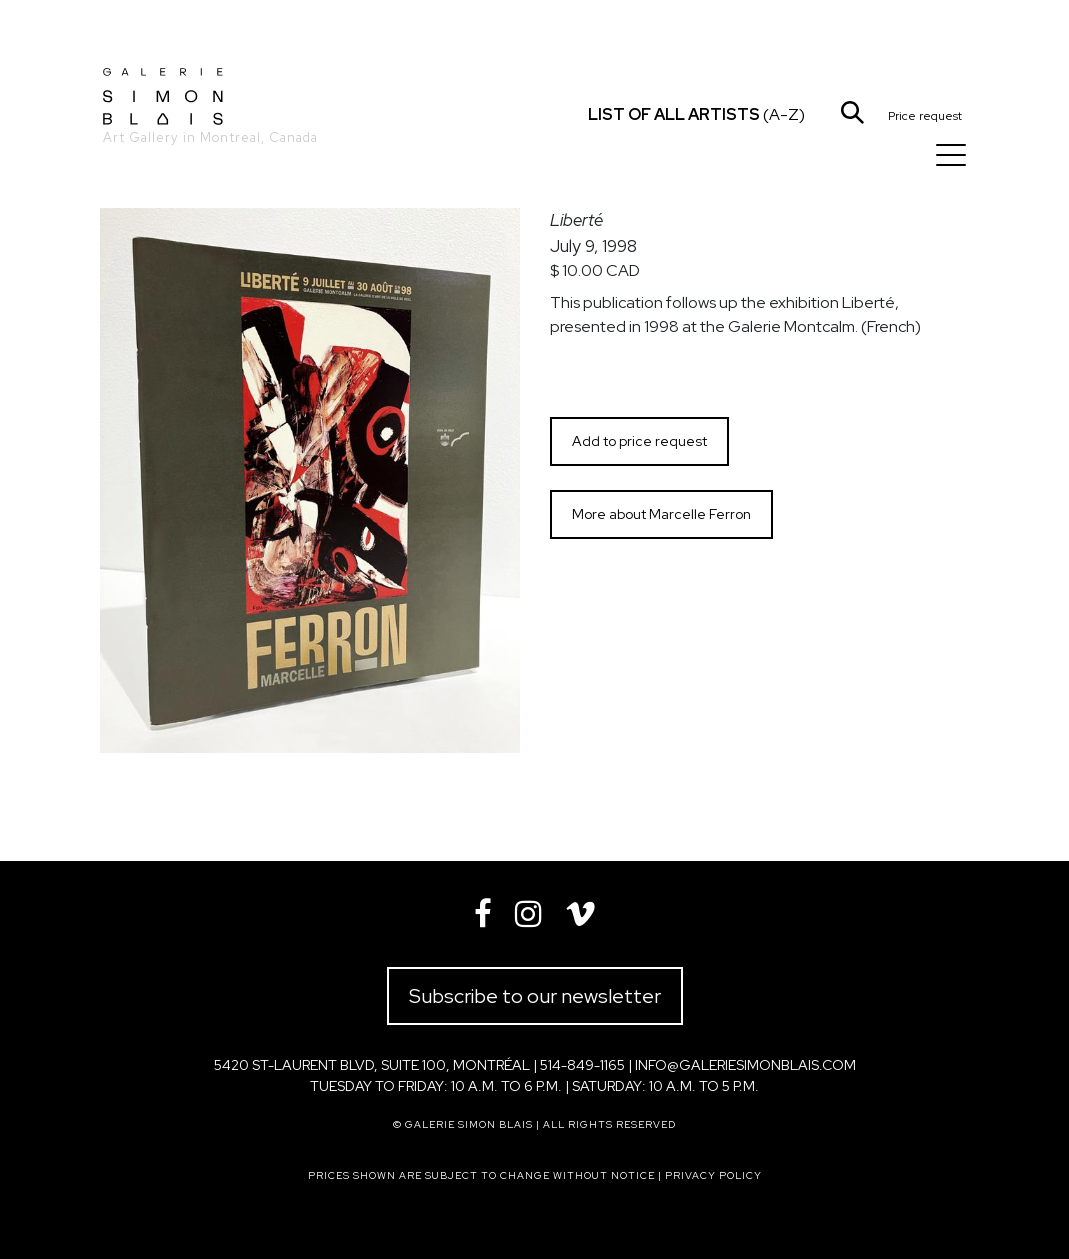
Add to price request (639, 441)
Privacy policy (713, 1175)
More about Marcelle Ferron (661, 514)
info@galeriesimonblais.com (745, 1065)
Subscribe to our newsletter (535, 996)
